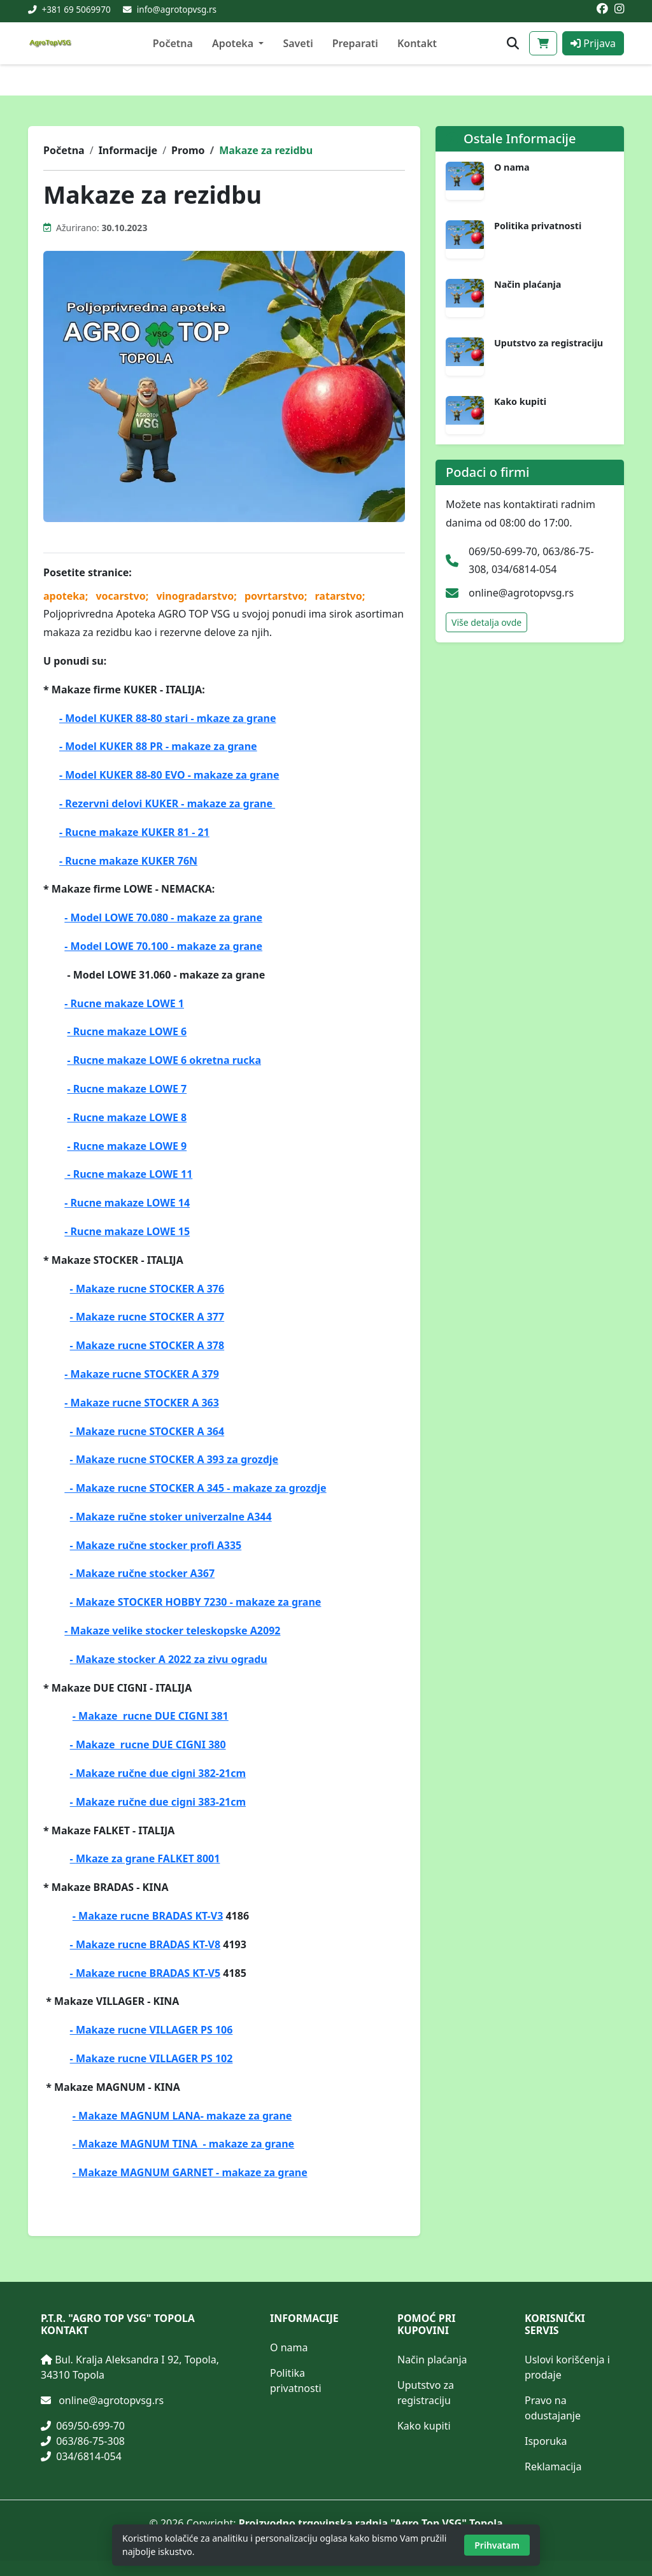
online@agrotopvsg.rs (521, 593)
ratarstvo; (340, 596)
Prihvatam (497, 2545)
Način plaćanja (527, 284)
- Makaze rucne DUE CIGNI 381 (151, 1716)
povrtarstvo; (277, 596)
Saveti (298, 43)
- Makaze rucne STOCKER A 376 (147, 1289)
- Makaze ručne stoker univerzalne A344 (171, 1517)
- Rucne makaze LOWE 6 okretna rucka (164, 1060)
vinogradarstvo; (197, 596)
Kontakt (417, 43)
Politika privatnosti (537, 226)
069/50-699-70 (83, 2426)
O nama (512, 167)
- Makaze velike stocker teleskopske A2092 (172, 1631)
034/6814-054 (81, 2456)
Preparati (355, 43)
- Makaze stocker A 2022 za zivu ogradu (168, 1659)
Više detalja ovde (486, 622)
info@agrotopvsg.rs (176, 9)
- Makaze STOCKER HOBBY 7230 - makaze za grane (196, 1602)
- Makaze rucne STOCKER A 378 (147, 1345)
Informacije (128, 150)
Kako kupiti (520, 401)
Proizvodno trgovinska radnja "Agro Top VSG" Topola (371, 2523)
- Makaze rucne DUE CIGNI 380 (148, 1744)
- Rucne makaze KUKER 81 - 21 (134, 832)
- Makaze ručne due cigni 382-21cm (158, 1773)
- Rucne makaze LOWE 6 (127, 1031)
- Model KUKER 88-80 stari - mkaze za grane (167, 718)
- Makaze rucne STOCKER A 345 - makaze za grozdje (195, 1488)
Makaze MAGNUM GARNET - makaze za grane (193, 2172)
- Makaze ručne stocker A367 (142, 1573)
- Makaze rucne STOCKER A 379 (141, 1374)
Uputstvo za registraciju (548, 343)
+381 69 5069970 (75, 9)
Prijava (593, 43)
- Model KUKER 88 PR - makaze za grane (158, 746)
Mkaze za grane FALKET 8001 (148, 1858)
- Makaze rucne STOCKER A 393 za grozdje (174, 1459)
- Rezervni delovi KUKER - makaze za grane (167, 803)
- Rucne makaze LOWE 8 (127, 1117)
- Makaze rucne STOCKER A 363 (141, 1403)
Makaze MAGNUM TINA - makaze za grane (186, 2144)
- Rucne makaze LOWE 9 (127, 1146)
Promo (187, 150)
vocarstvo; (123, 596)
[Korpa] (543, 43)
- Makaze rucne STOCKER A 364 (147, 1431)
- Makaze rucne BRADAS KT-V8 (145, 1944)
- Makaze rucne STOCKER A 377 (147, 1317)
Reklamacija (553, 2466)
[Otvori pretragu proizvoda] (513, 43)
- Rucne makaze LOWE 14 (127, 1203)
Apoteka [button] (234, 43)
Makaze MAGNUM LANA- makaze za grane (185, 2116)
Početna (173, 43)
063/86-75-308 (83, 2441)
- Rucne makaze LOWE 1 (124, 1003)
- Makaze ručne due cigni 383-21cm (158, 1802)
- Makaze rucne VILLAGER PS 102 (151, 2058)
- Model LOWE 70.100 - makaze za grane (163, 946)
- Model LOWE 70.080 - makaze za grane (163, 917)
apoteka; (66, 596)
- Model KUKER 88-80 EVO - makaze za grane (169, 775)
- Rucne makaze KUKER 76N (128, 861)
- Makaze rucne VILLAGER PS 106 (151, 2030)
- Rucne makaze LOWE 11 (128, 1174)
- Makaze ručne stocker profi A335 (156, 1545)
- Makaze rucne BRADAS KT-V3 (148, 1916)
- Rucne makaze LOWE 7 (127, 1089)
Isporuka (546, 2441)
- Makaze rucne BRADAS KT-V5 (145, 1973)
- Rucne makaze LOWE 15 (127, 1231)
